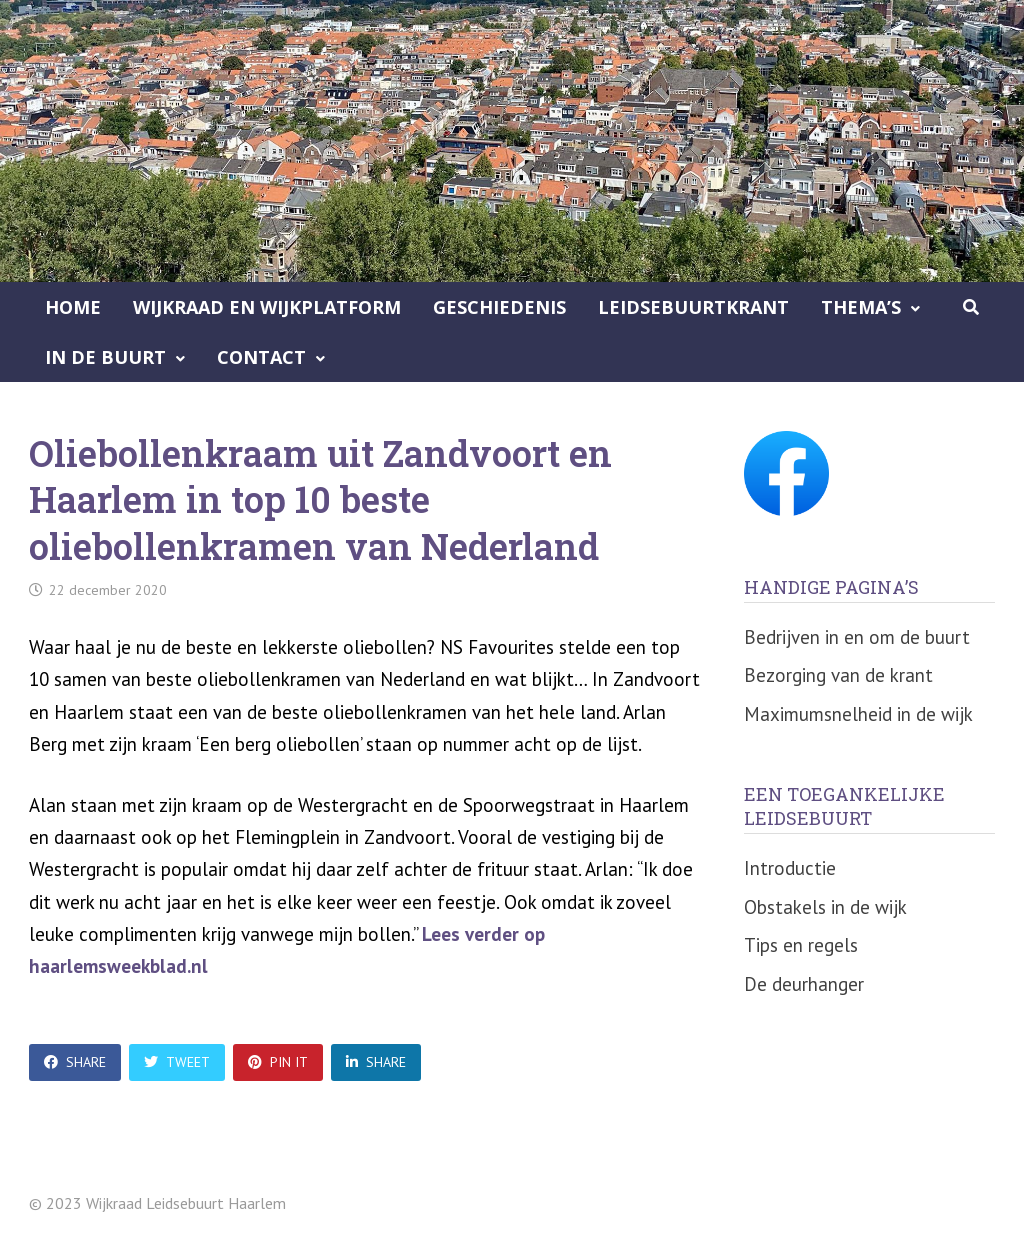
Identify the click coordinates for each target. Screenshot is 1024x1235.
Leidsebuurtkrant (693, 307)
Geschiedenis (499, 307)
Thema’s (861, 307)
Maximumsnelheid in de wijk (858, 714)
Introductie (790, 868)
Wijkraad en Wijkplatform (267, 307)
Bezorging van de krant (838, 675)
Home (73, 307)
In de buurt (105, 357)
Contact (261, 357)
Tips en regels (801, 945)
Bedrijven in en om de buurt (857, 637)
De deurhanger (804, 984)
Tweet (177, 1062)
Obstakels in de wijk (825, 907)
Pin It (278, 1062)
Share (75, 1062)
